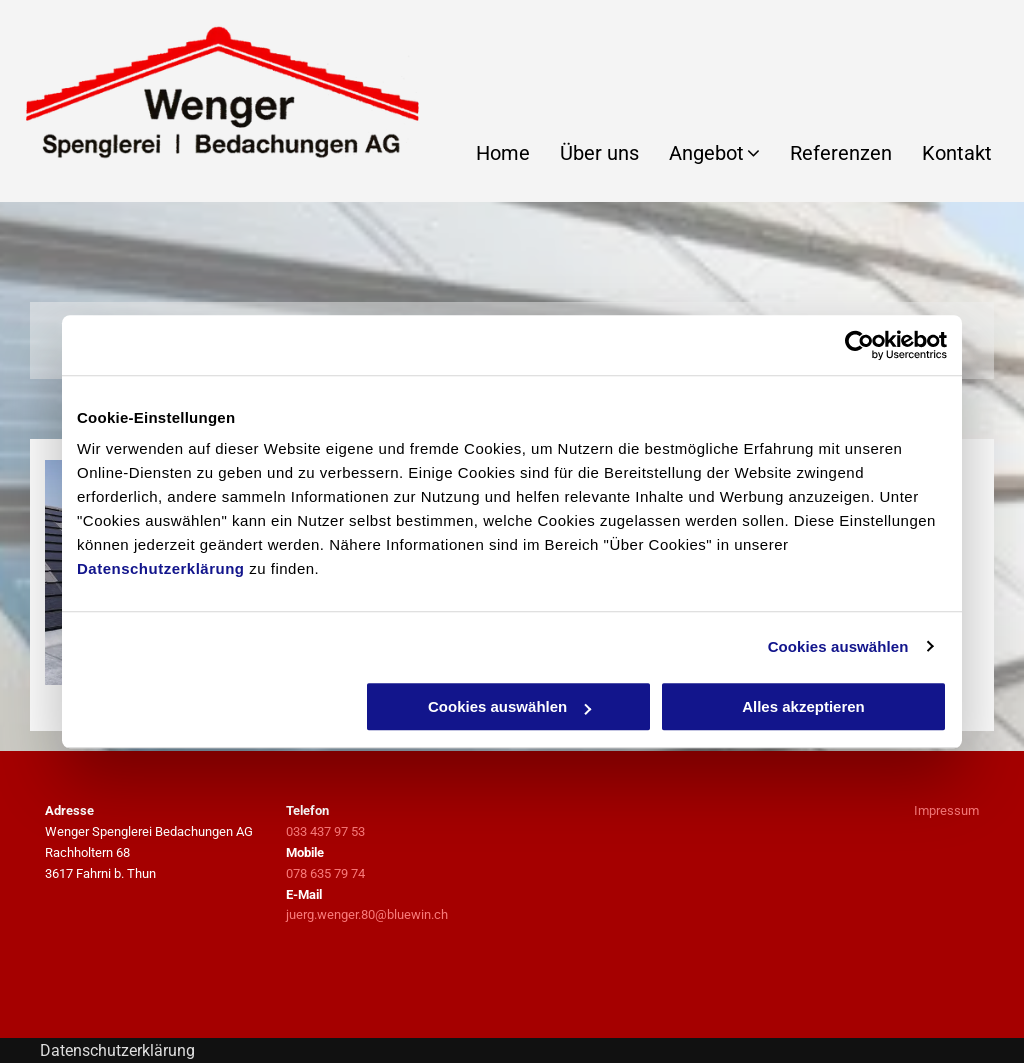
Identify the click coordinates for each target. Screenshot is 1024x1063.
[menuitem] (488, 153)
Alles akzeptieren (803, 706)
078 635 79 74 (325, 873)
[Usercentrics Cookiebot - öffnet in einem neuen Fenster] (859, 345)
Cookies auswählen (838, 646)
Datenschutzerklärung (161, 568)
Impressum (946, 810)
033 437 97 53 (325, 831)
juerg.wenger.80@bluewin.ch (367, 914)
